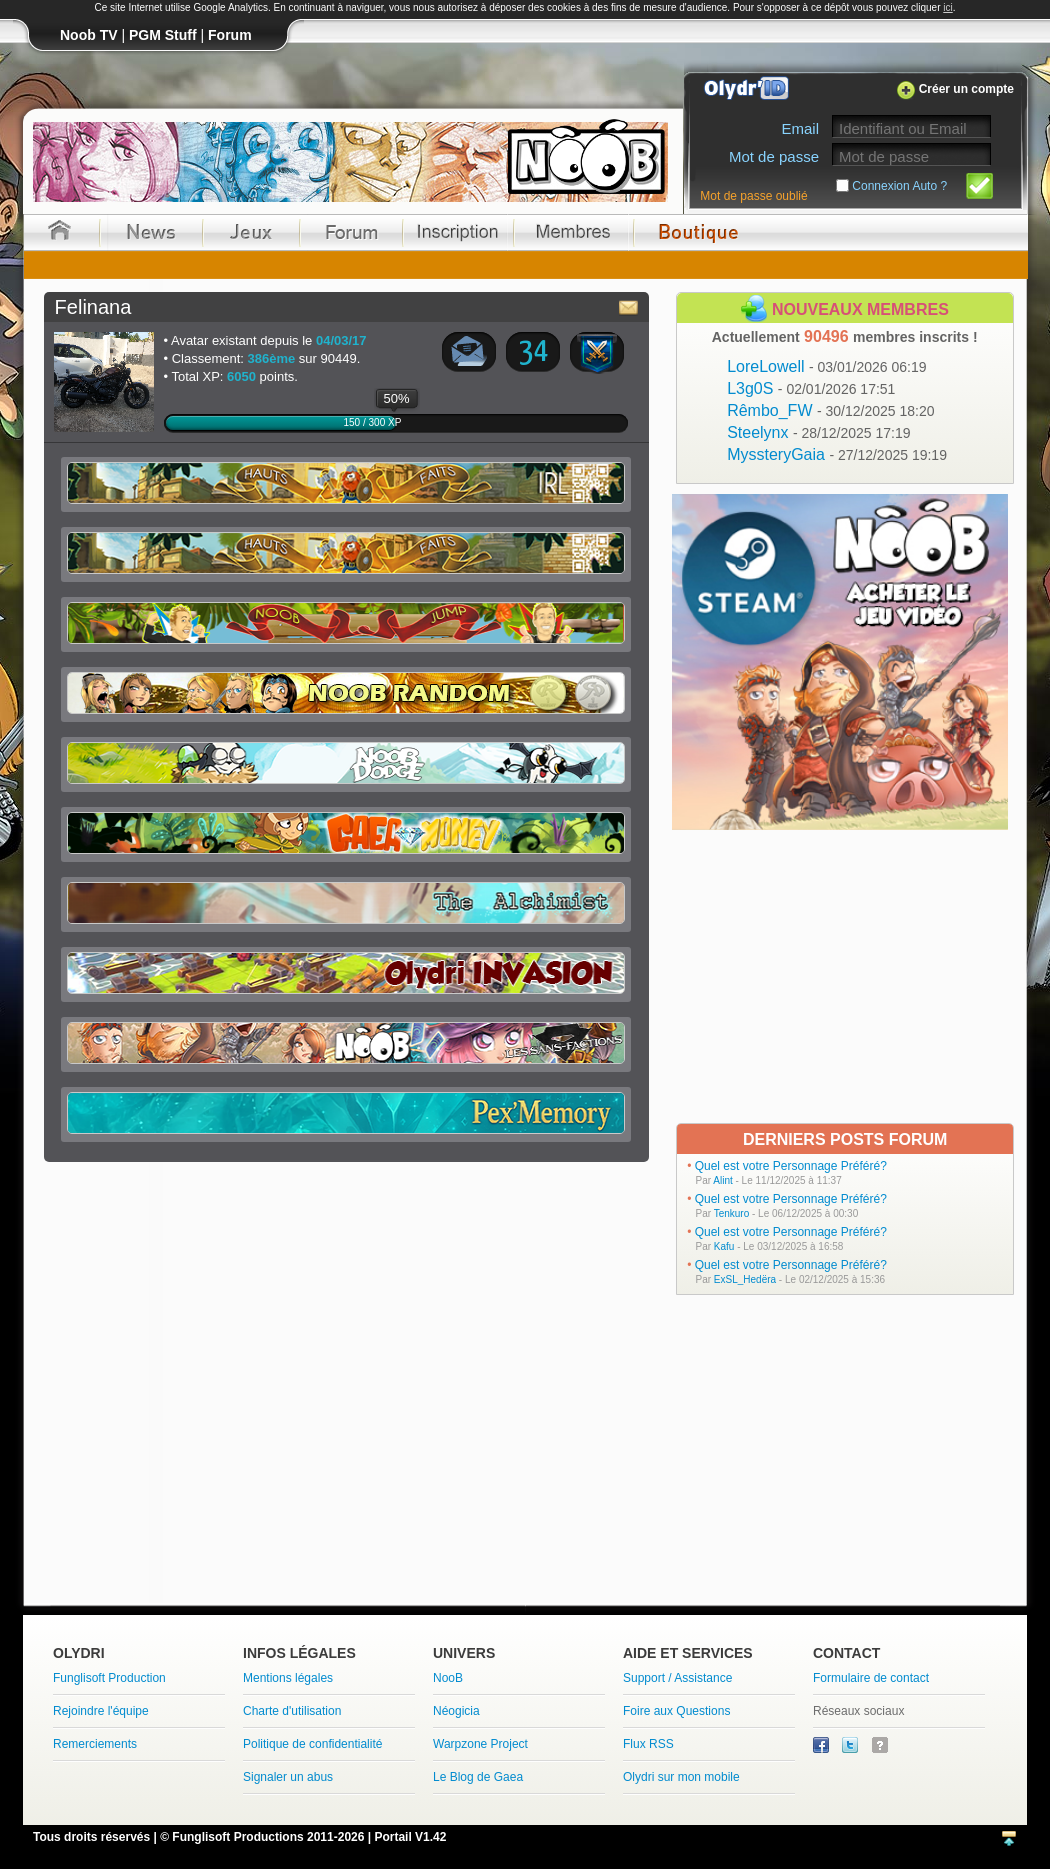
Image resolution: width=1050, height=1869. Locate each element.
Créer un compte (966, 89)
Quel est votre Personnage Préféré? (791, 1166)
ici (947, 7)
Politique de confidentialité (312, 1744)
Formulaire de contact (871, 1678)
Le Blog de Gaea (478, 1777)
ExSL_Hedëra (745, 1279)
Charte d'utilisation (292, 1711)
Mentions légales (288, 1678)
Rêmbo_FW (830, 410)
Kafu (724, 1246)
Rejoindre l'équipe (101, 1711)
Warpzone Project (480, 1744)
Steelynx (818, 432)
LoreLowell (826, 366)
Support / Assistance (677, 1678)
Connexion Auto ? (899, 186)
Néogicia (456, 1711)
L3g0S (811, 388)
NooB (448, 1678)
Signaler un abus (288, 1777)
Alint (722, 1180)
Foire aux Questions (676, 1711)
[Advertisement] (842, 975)
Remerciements (95, 1744)
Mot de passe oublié (753, 196)
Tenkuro (732, 1213)
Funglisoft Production (109, 1678)
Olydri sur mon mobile (681, 1777)
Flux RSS (648, 1744)
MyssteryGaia (837, 454)
